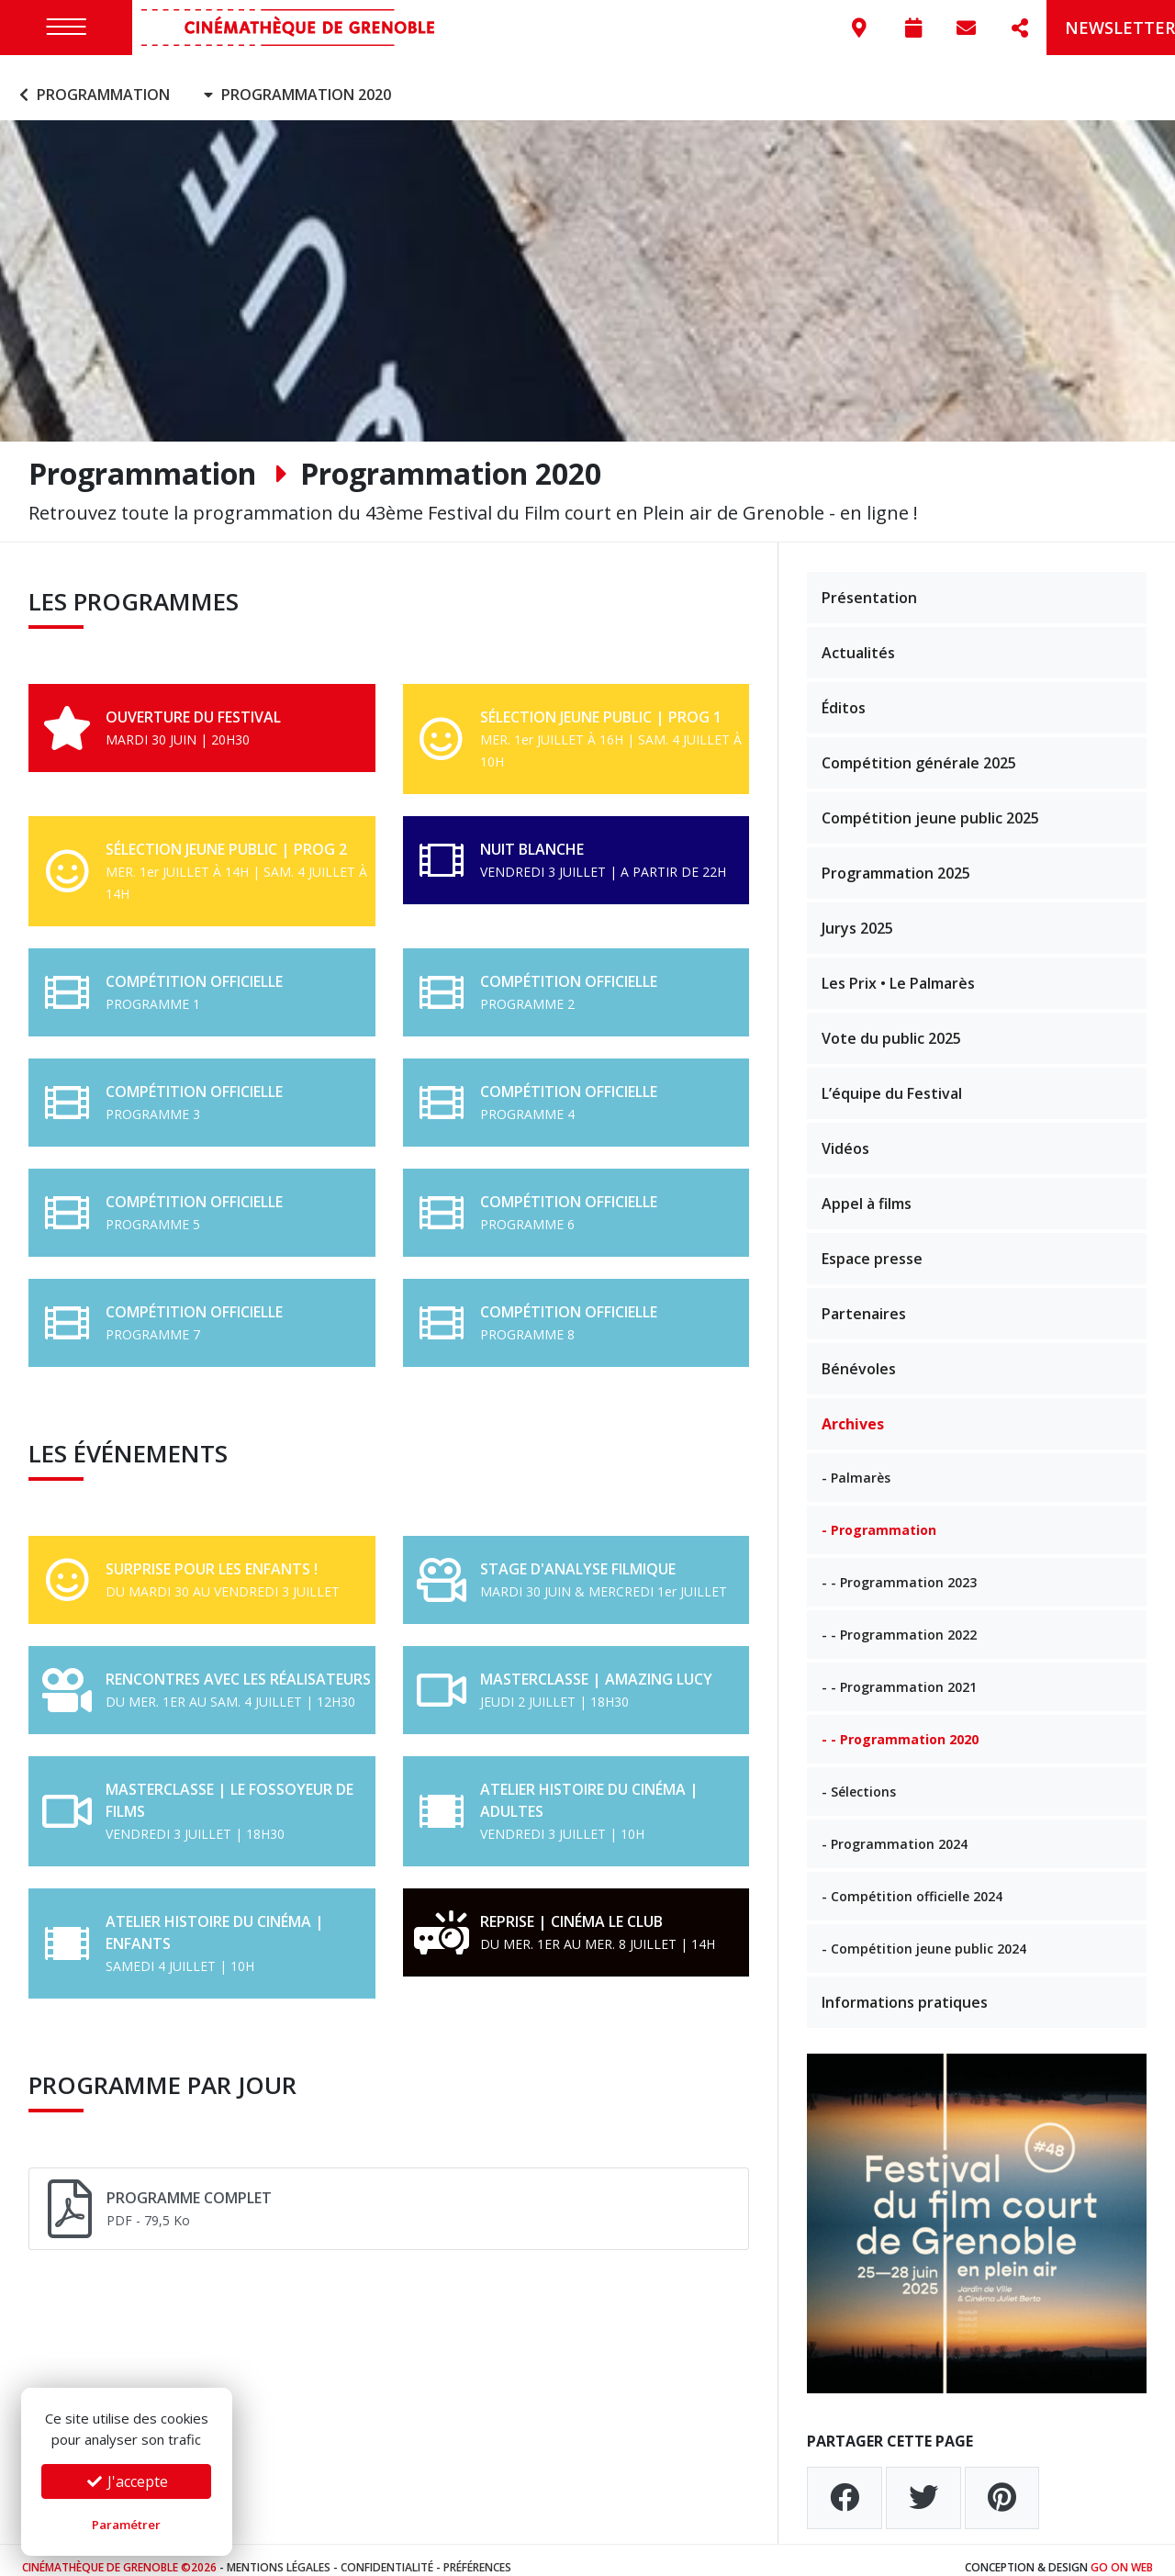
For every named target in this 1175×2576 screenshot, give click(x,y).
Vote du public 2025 (891, 1024)
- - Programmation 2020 (900, 1724)
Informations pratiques (905, 1987)
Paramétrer (126, 2524)
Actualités (858, 638)
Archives (853, 1409)
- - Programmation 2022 (899, 1620)
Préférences (477, 2552)
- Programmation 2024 (895, 1829)
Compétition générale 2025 (919, 748)
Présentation (869, 583)
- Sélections (859, 1777)
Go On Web (1122, 2552)
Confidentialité (387, 2552)
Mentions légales (278, 2552)
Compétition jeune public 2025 (930, 803)
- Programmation (879, 1515)
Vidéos (845, 1134)
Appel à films (867, 1189)
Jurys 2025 (857, 913)
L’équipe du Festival (892, 1079)
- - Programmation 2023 (899, 1567)
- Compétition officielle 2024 (912, 1881)
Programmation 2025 (896, 858)
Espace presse (872, 1244)
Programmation (92, 81)
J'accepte (126, 2481)
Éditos (844, 693)
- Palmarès (856, 1463)
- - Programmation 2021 (899, 1672)
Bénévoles (859, 1354)
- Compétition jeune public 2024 (924, 1934)
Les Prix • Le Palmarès (898, 968)
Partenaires (864, 1299)
